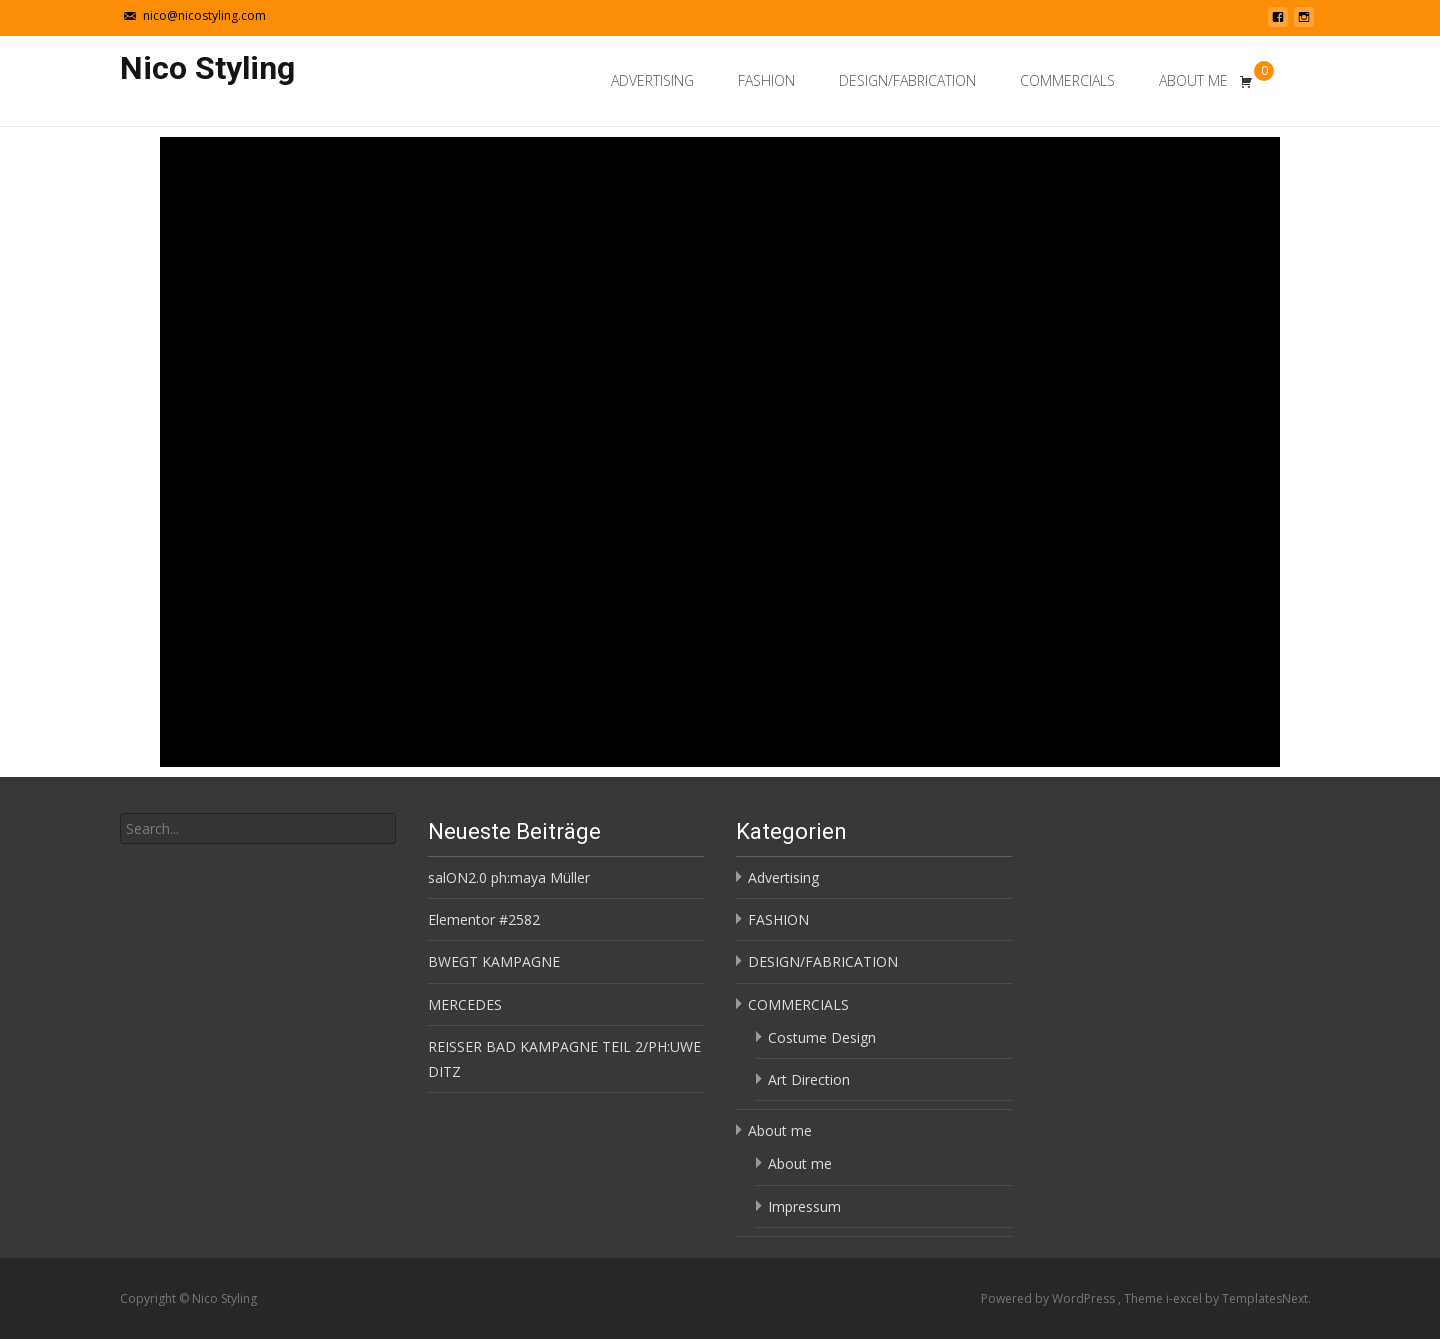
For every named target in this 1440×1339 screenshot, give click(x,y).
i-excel (1185, 1298)
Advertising (652, 80)
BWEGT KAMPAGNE (494, 961)
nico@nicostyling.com (204, 15)
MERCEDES (465, 1004)
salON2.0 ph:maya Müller (509, 877)
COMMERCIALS (1067, 80)
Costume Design (822, 1037)
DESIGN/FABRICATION (907, 80)
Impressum (804, 1206)
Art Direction (809, 1079)
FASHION (766, 80)
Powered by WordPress (1049, 1298)
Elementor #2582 (484, 919)
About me (1193, 80)
